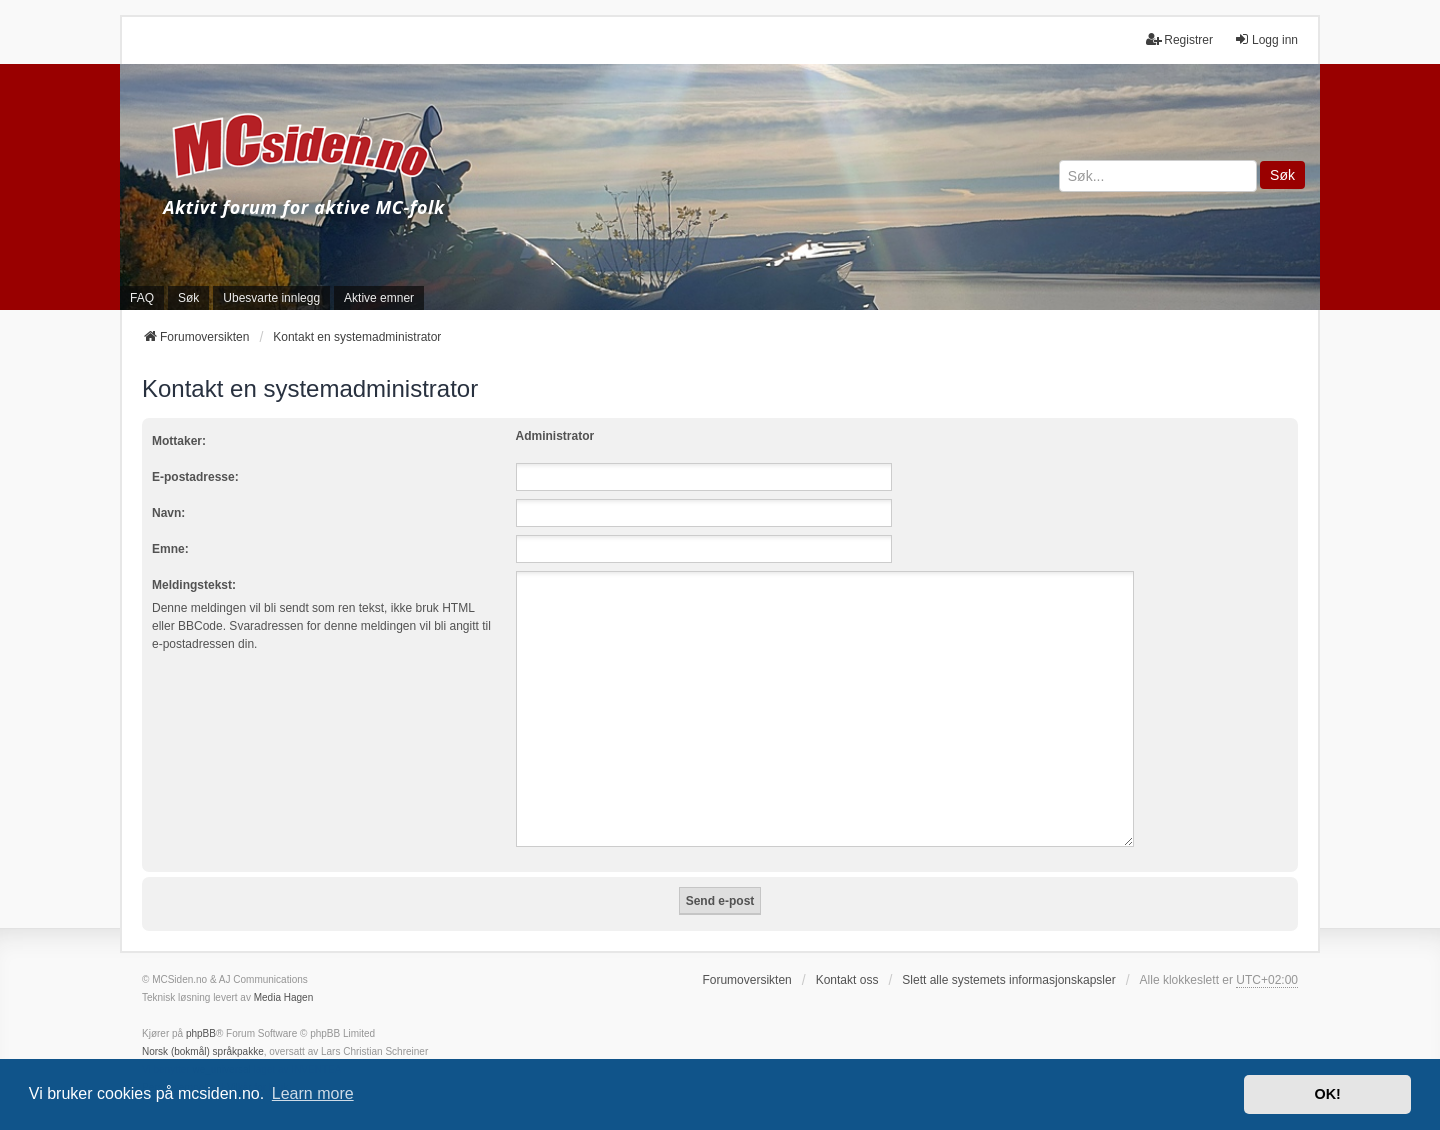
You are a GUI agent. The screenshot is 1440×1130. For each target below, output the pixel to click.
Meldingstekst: (194, 585)
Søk (1282, 175)
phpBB (201, 1009)
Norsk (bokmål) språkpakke (203, 1027)
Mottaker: (179, 441)
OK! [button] (1327, 1094)
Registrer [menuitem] (1179, 39)
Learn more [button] (313, 1093)
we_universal (221, 1045)
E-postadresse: (195, 477)
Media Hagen (283, 973)
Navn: (168, 513)
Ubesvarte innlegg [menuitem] (271, 298)
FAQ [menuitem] (142, 298)
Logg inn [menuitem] (1266, 39)
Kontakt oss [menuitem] (847, 956)
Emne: (170, 549)
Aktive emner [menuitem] (379, 298)
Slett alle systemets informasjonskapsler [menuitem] (1008, 956)
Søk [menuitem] (188, 298)
